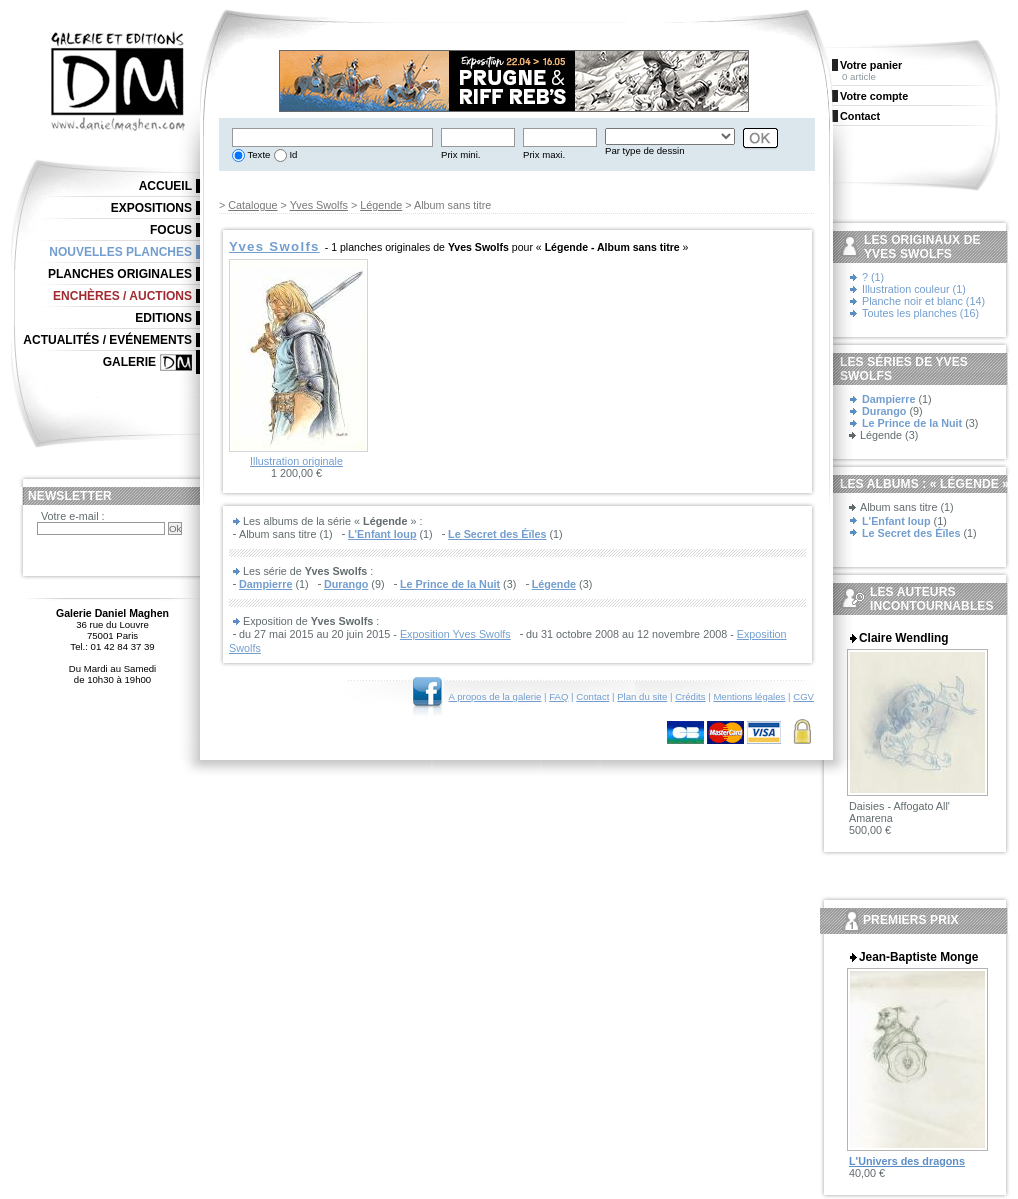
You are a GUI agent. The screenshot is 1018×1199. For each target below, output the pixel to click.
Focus (171, 230)
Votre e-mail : (73, 516)
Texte (257, 154)
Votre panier (871, 65)
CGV (803, 696)
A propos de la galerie (495, 696)
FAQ (558, 696)
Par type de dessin (644, 150)
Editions (163, 318)
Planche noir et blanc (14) (923, 301)
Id (292, 154)
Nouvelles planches (120, 252)
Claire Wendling (904, 638)
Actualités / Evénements (107, 340)
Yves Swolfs (319, 205)
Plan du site (642, 696)
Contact (592, 696)
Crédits (690, 696)
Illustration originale (296, 461)
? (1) (873, 277)
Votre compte (874, 96)
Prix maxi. (544, 154)
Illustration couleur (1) (914, 289)
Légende (381, 205)
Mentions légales (749, 696)
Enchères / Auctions (122, 296)
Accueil (165, 186)
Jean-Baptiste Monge (918, 957)
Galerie (129, 362)
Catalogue (252, 205)
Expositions (151, 208)
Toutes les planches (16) (920, 313)
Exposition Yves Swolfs (455, 634)
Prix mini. (460, 154)
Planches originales (120, 274)
